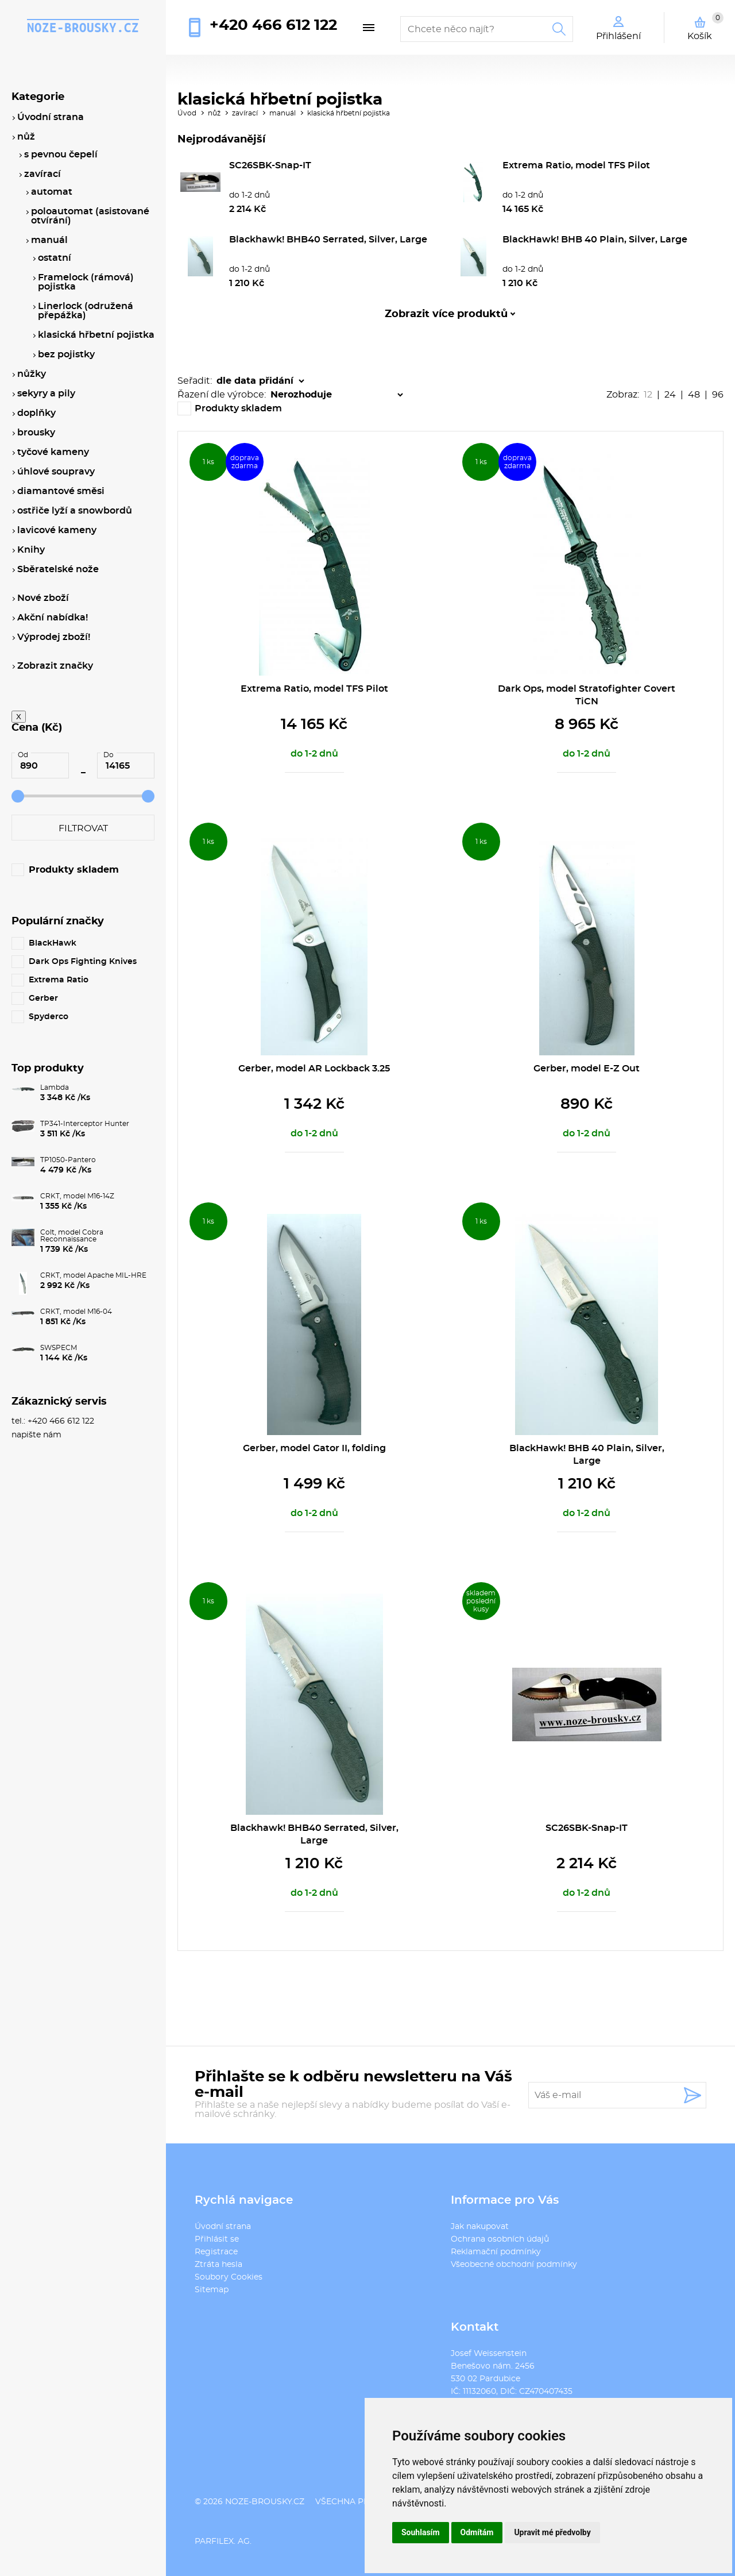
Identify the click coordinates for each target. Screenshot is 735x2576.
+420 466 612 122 (273, 25)
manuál (282, 113)
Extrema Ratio (58, 980)
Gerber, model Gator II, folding (314, 1448)
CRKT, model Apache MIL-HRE (93, 1275)
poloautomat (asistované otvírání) (90, 216)
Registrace (216, 2252)
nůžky (31, 374)
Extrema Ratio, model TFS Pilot (576, 165)
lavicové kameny (56, 530)
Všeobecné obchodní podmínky (514, 2265)
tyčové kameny (53, 452)
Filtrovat (83, 828)
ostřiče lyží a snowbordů (74, 510)
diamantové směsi (61, 491)
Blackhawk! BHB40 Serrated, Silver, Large (328, 239)
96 (718, 394)
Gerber (43, 998)
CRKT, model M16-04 (76, 1311)
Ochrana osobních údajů (500, 2239)
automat (51, 191)
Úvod (186, 113)
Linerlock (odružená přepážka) (85, 311)
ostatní (54, 258)
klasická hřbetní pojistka (348, 113)
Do (108, 754)
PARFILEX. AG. (223, 2542)
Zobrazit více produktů (446, 314)
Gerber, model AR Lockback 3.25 (314, 1068)
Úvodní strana (223, 2227)
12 (648, 394)
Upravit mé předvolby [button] (552, 2532)
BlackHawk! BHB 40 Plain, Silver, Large (594, 239)
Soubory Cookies (228, 2277)
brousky (36, 432)
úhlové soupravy (56, 471)
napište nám (36, 1435)
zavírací (245, 113)
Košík (705, 26)
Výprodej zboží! (53, 637)
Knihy (31, 549)
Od (23, 754)
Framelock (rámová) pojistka (86, 282)
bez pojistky (66, 354)
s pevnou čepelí (61, 154)
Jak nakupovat (480, 2227)
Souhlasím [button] (420, 2532)
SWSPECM (58, 1347)
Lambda (54, 1087)
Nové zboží (43, 598)
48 (694, 394)
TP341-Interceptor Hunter (84, 1123)
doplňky (36, 413)
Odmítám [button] (477, 2532)
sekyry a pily (46, 393)
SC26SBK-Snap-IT (270, 165)
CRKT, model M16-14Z (77, 1196)
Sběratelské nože (58, 569)
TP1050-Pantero (68, 1159)
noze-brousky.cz (83, 27)
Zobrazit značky (55, 665)
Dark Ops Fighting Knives (83, 962)
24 (670, 394)
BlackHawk (52, 943)
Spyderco (48, 1017)
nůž (214, 113)
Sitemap (212, 2290)
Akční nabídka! (52, 617)
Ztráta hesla (218, 2265)
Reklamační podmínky (496, 2252)
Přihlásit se (217, 2239)
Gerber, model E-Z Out (586, 1068)
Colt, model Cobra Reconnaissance (71, 1236)
